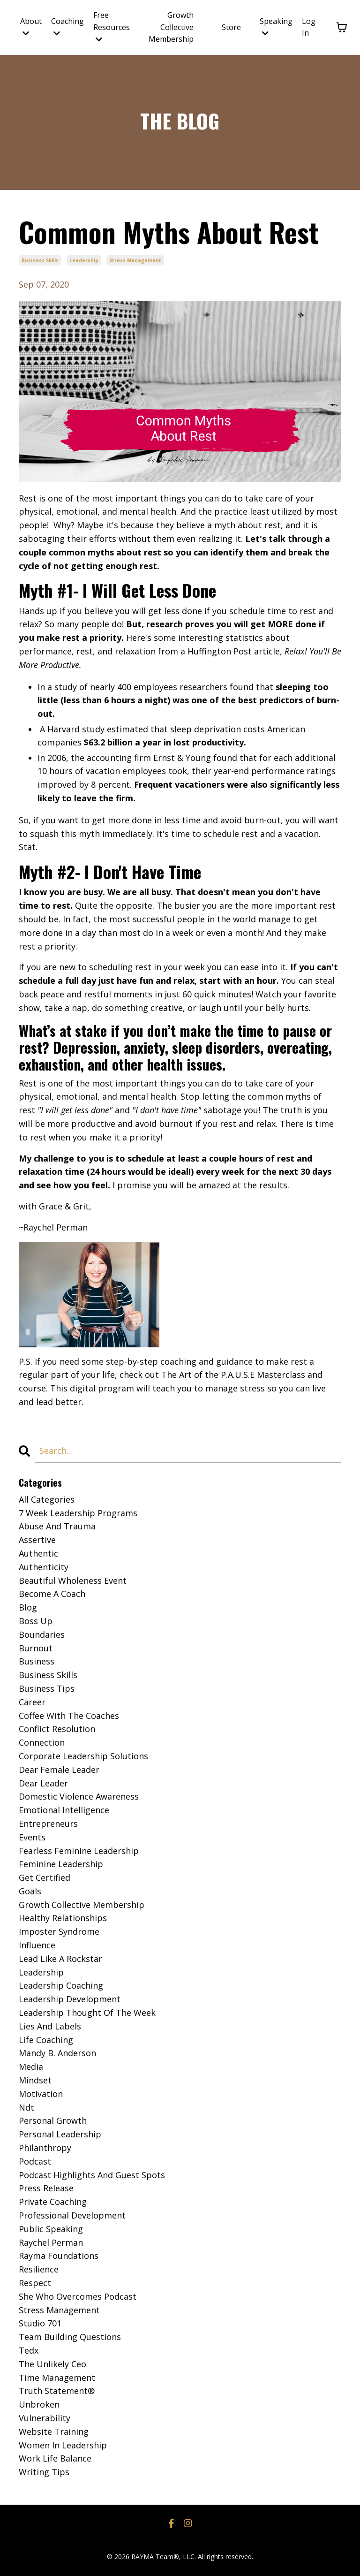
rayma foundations (58, 2255)
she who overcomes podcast (77, 2296)
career (32, 1702)
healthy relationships (63, 1917)
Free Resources (111, 26)
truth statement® (57, 2390)
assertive (37, 1539)
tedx (28, 2350)
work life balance (55, 2458)
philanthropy (45, 2147)
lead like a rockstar (60, 1958)
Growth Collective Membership (171, 27)
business (36, 1661)
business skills (40, 260)
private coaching (53, 2201)
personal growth (53, 2120)
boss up (35, 1620)
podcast (35, 2161)
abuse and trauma (57, 1526)
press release (46, 2188)
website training (54, 2431)
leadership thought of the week (87, 2012)
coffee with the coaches (69, 1715)
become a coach (52, 1593)
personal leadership (60, 2134)
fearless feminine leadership (79, 1850)
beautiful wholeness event (73, 1580)
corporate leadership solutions (83, 1756)
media (31, 2066)
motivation (41, 2093)
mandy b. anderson (57, 2053)
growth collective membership (81, 1904)
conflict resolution (57, 1728)
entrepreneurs (48, 1823)
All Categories (47, 1499)
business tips (47, 1688)
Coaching (67, 27)
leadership (83, 260)
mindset (35, 2080)
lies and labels (50, 2026)
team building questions (70, 2336)
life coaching (46, 2039)
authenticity (43, 1567)
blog (28, 1607)
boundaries (42, 1634)
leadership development (69, 1999)
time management (57, 2377)
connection (42, 1742)
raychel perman (51, 2242)
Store (231, 27)
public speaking (51, 2228)
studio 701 (40, 2323)
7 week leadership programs (78, 1513)
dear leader (43, 1783)
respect (35, 2282)
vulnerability (44, 2418)
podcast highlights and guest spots (92, 2175)
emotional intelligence (64, 1810)
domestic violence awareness (79, 1796)
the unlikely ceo (52, 2364)
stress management (135, 260)
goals (30, 1891)
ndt (26, 2107)
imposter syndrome (59, 1931)
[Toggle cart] (341, 27)
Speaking (276, 27)
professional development (72, 2215)
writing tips (44, 2471)
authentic (38, 1553)
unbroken (39, 2404)
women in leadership (63, 2445)
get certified (44, 1877)
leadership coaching (61, 1985)
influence (37, 1945)
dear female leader (59, 1769)
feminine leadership (61, 1863)
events (32, 1837)
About (31, 27)
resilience (39, 2269)
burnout (35, 1648)
